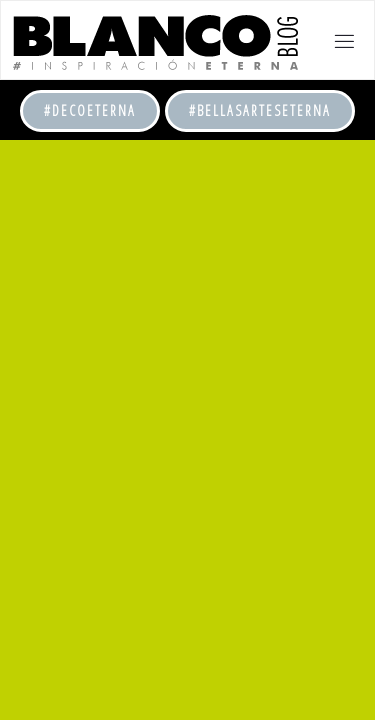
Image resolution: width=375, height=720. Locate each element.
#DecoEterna (90, 110)
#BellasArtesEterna (260, 110)
